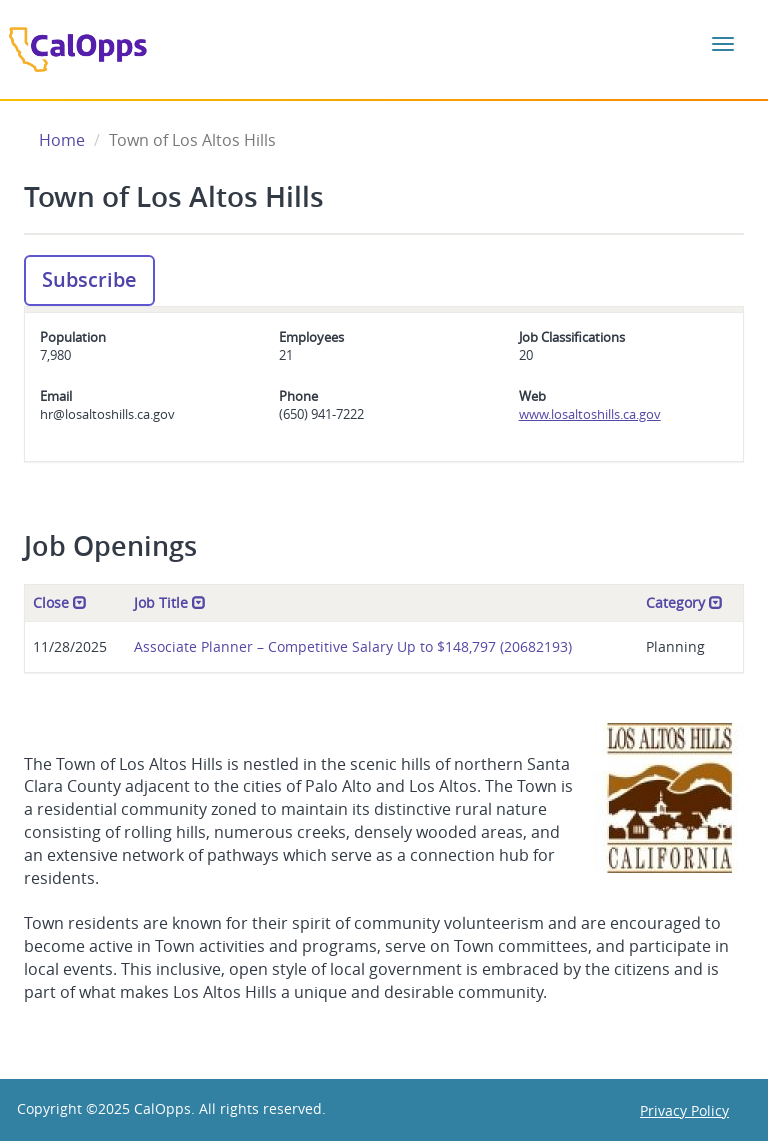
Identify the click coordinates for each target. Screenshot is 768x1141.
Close (60, 602)
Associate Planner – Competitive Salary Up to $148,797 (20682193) (353, 646)
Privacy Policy (684, 1110)
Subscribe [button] (89, 279)
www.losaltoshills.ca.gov (590, 414)
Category (684, 602)
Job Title (170, 602)
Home (62, 140)
